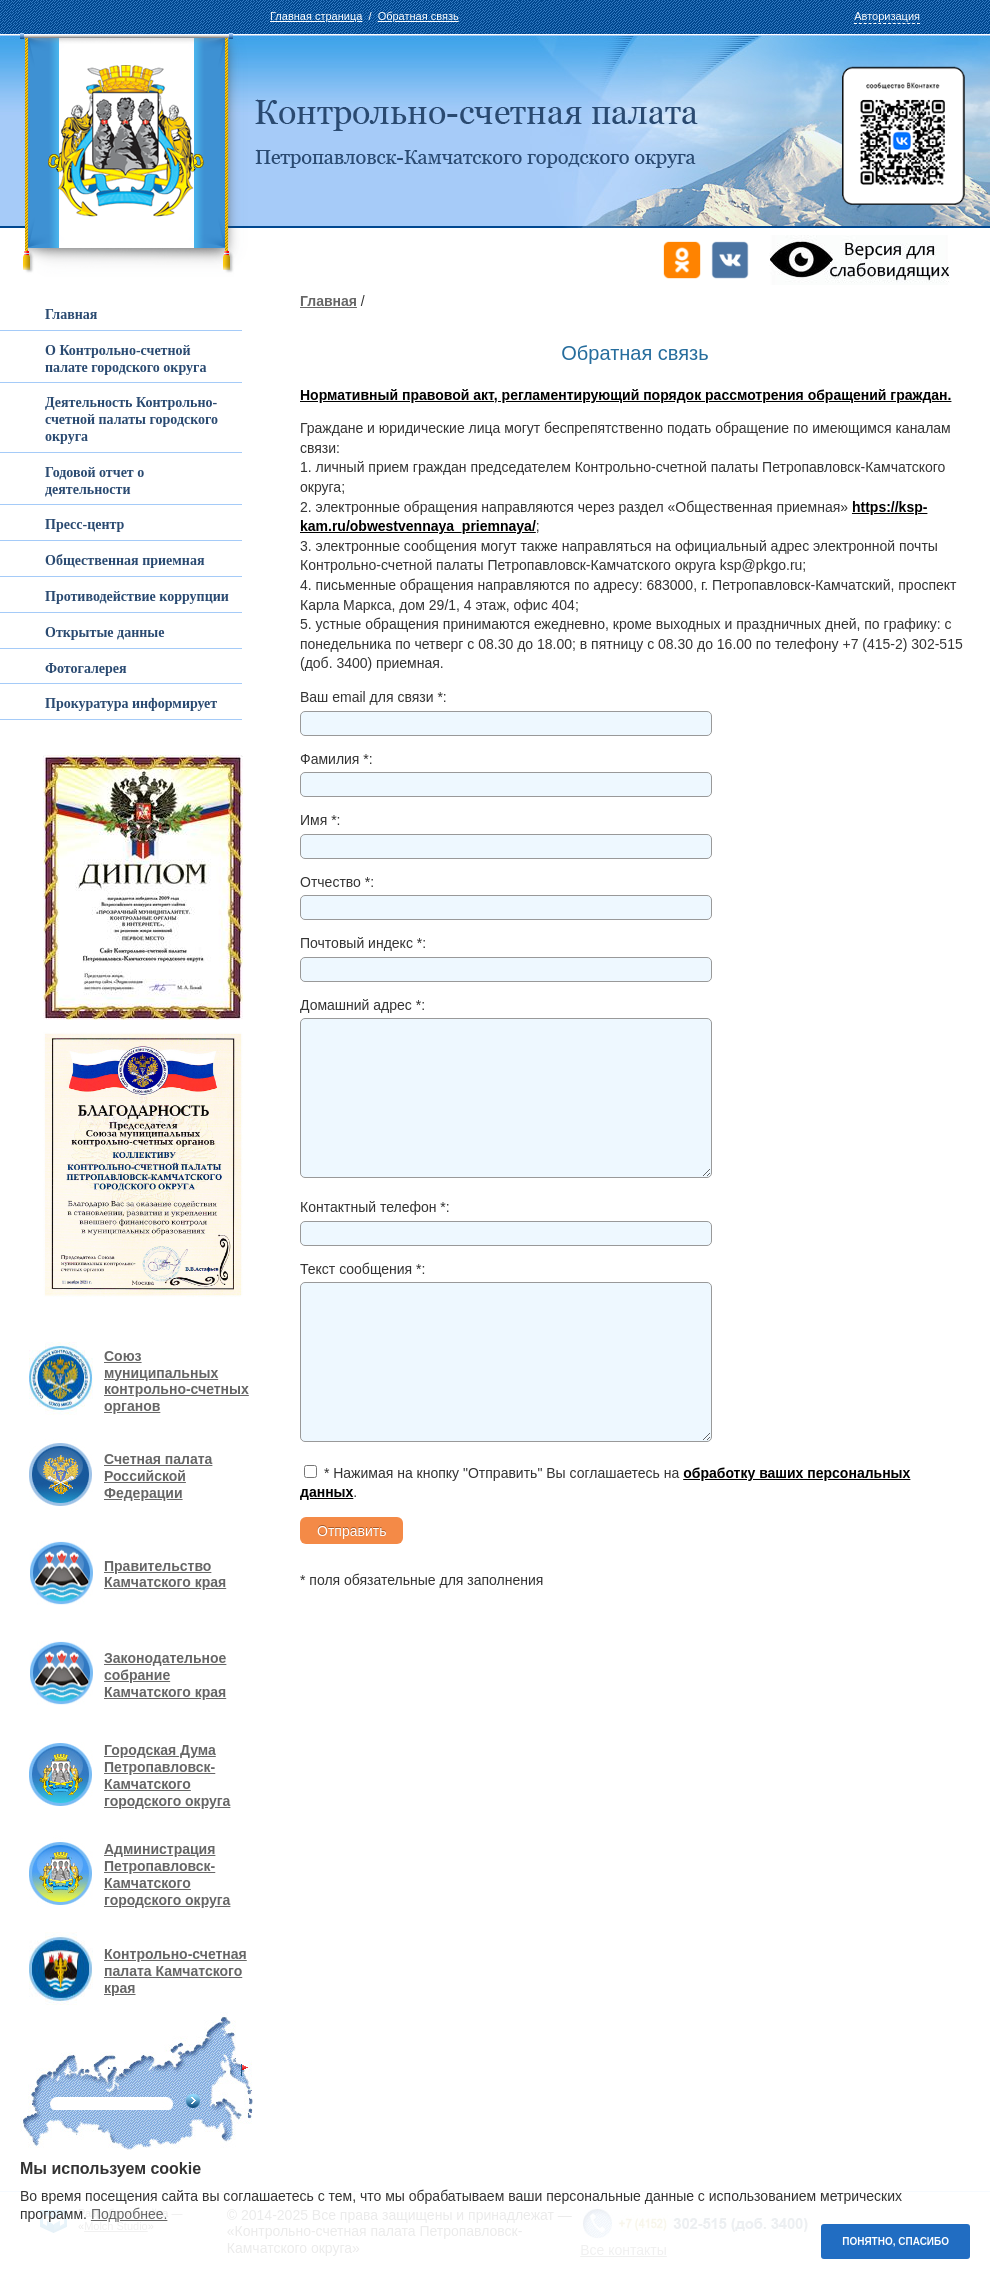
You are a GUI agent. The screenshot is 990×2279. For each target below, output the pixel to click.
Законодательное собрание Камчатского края (165, 1675)
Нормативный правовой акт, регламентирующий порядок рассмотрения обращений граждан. (625, 395)
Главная (328, 301)
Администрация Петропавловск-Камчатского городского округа (167, 1874)
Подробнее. (129, 2214)
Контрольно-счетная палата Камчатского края (175, 1971)
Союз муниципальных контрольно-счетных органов (176, 1381)
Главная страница (316, 16)
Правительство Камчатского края (165, 1574)
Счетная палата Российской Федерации (158, 1476)
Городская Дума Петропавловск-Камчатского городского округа (167, 1775)
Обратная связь (418, 16)
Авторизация (887, 16)
